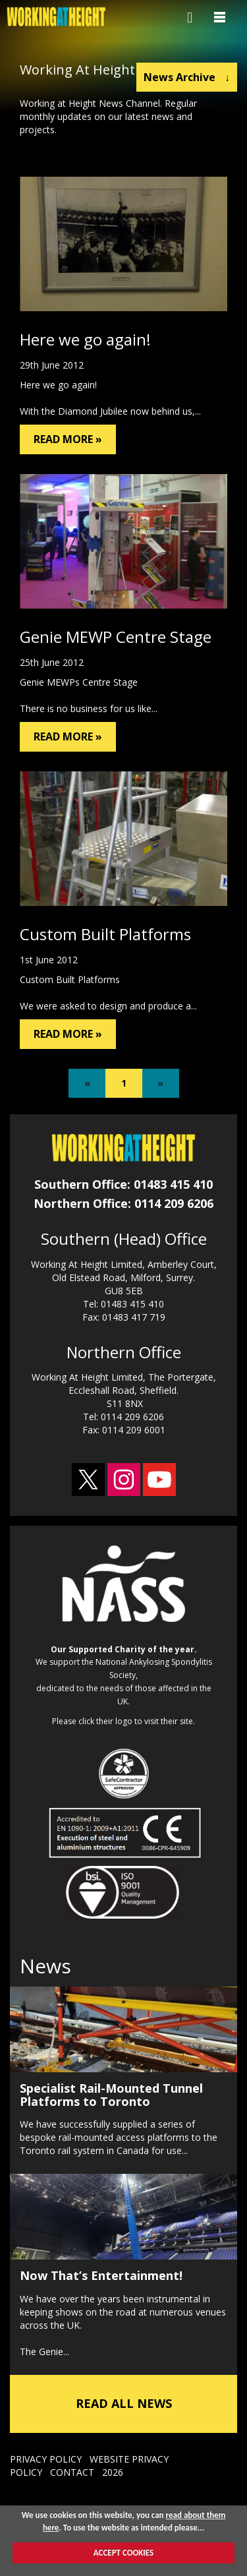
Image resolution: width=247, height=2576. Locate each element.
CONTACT (72, 2472)
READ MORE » (68, 439)
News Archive (187, 77)
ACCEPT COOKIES (123, 2553)
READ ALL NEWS (124, 2403)
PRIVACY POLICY (46, 2459)
